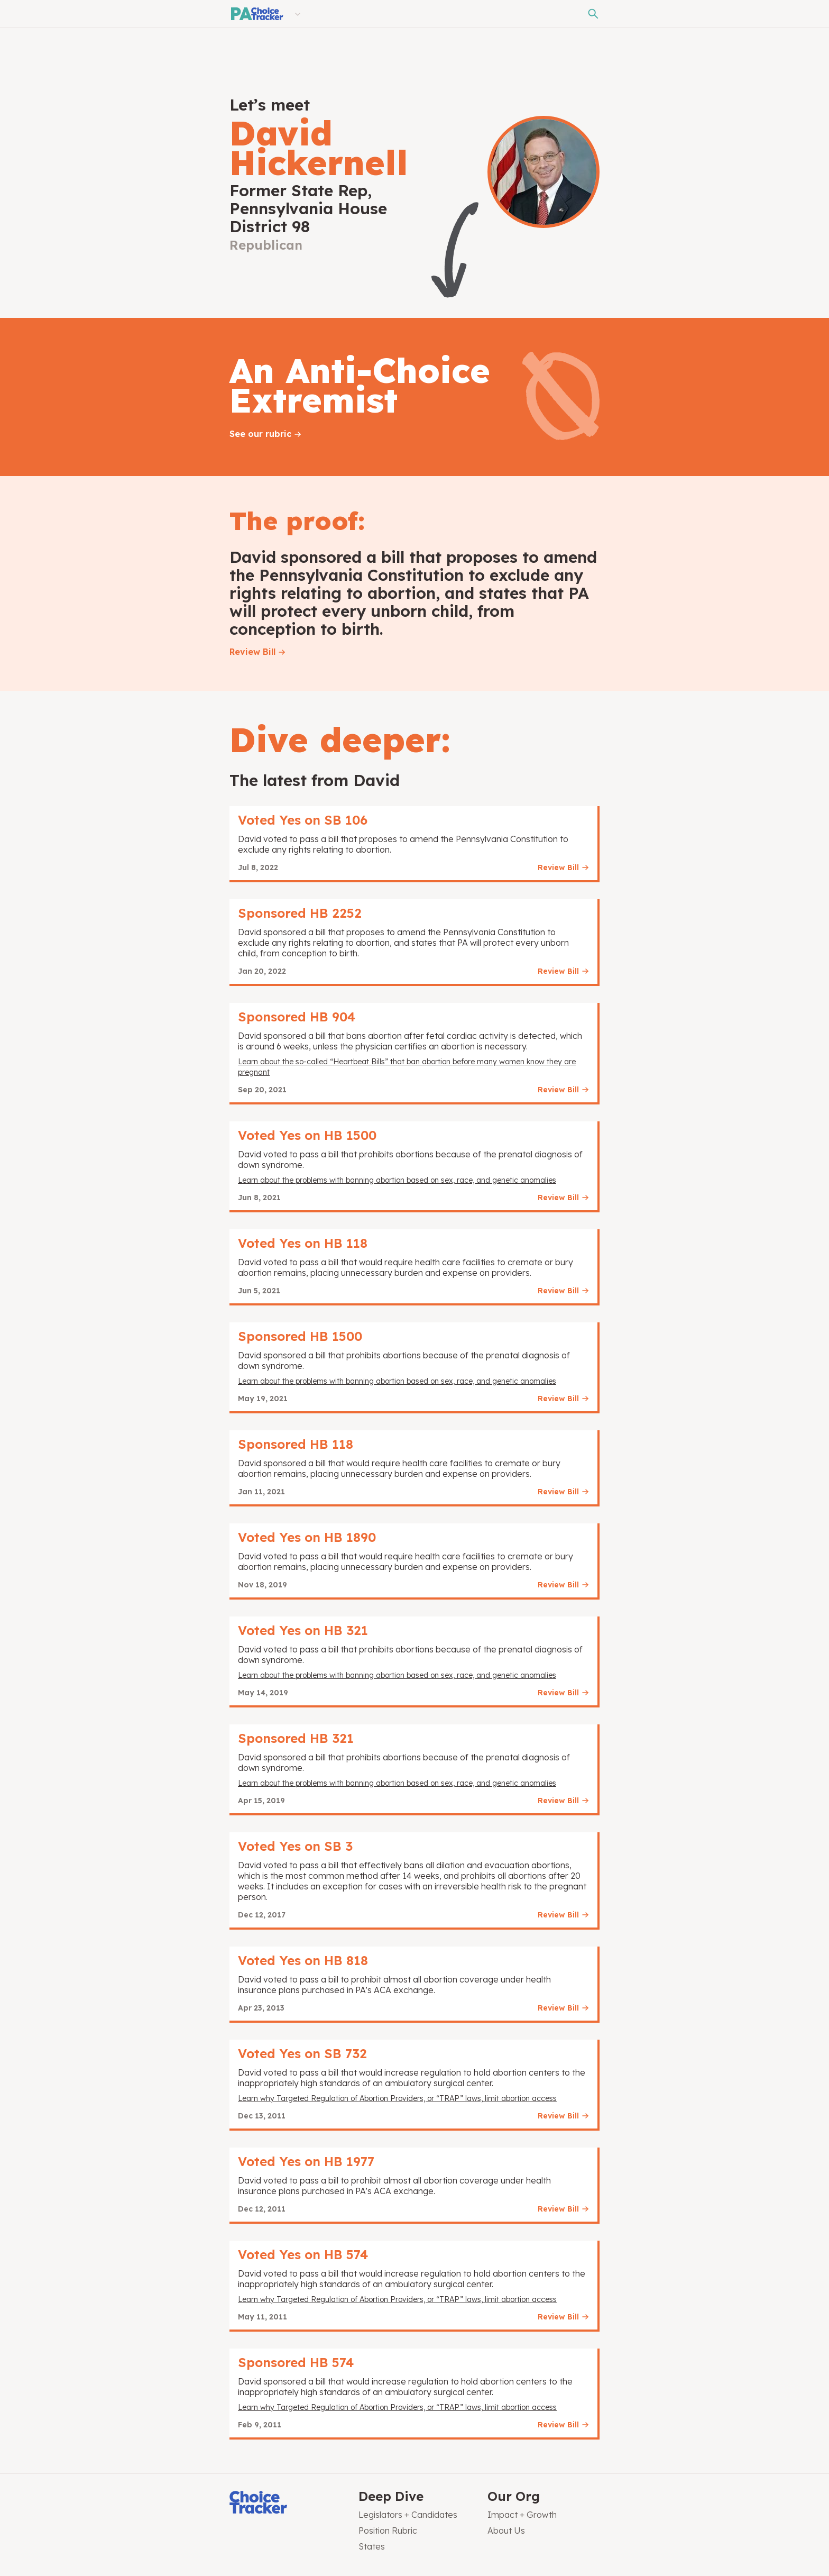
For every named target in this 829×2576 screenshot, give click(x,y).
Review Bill (252, 651)
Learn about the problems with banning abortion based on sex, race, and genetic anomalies (397, 1180)
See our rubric (260, 433)
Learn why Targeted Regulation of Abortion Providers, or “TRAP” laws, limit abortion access (397, 2098)
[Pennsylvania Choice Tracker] (256, 13)
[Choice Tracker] (285, 2503)
